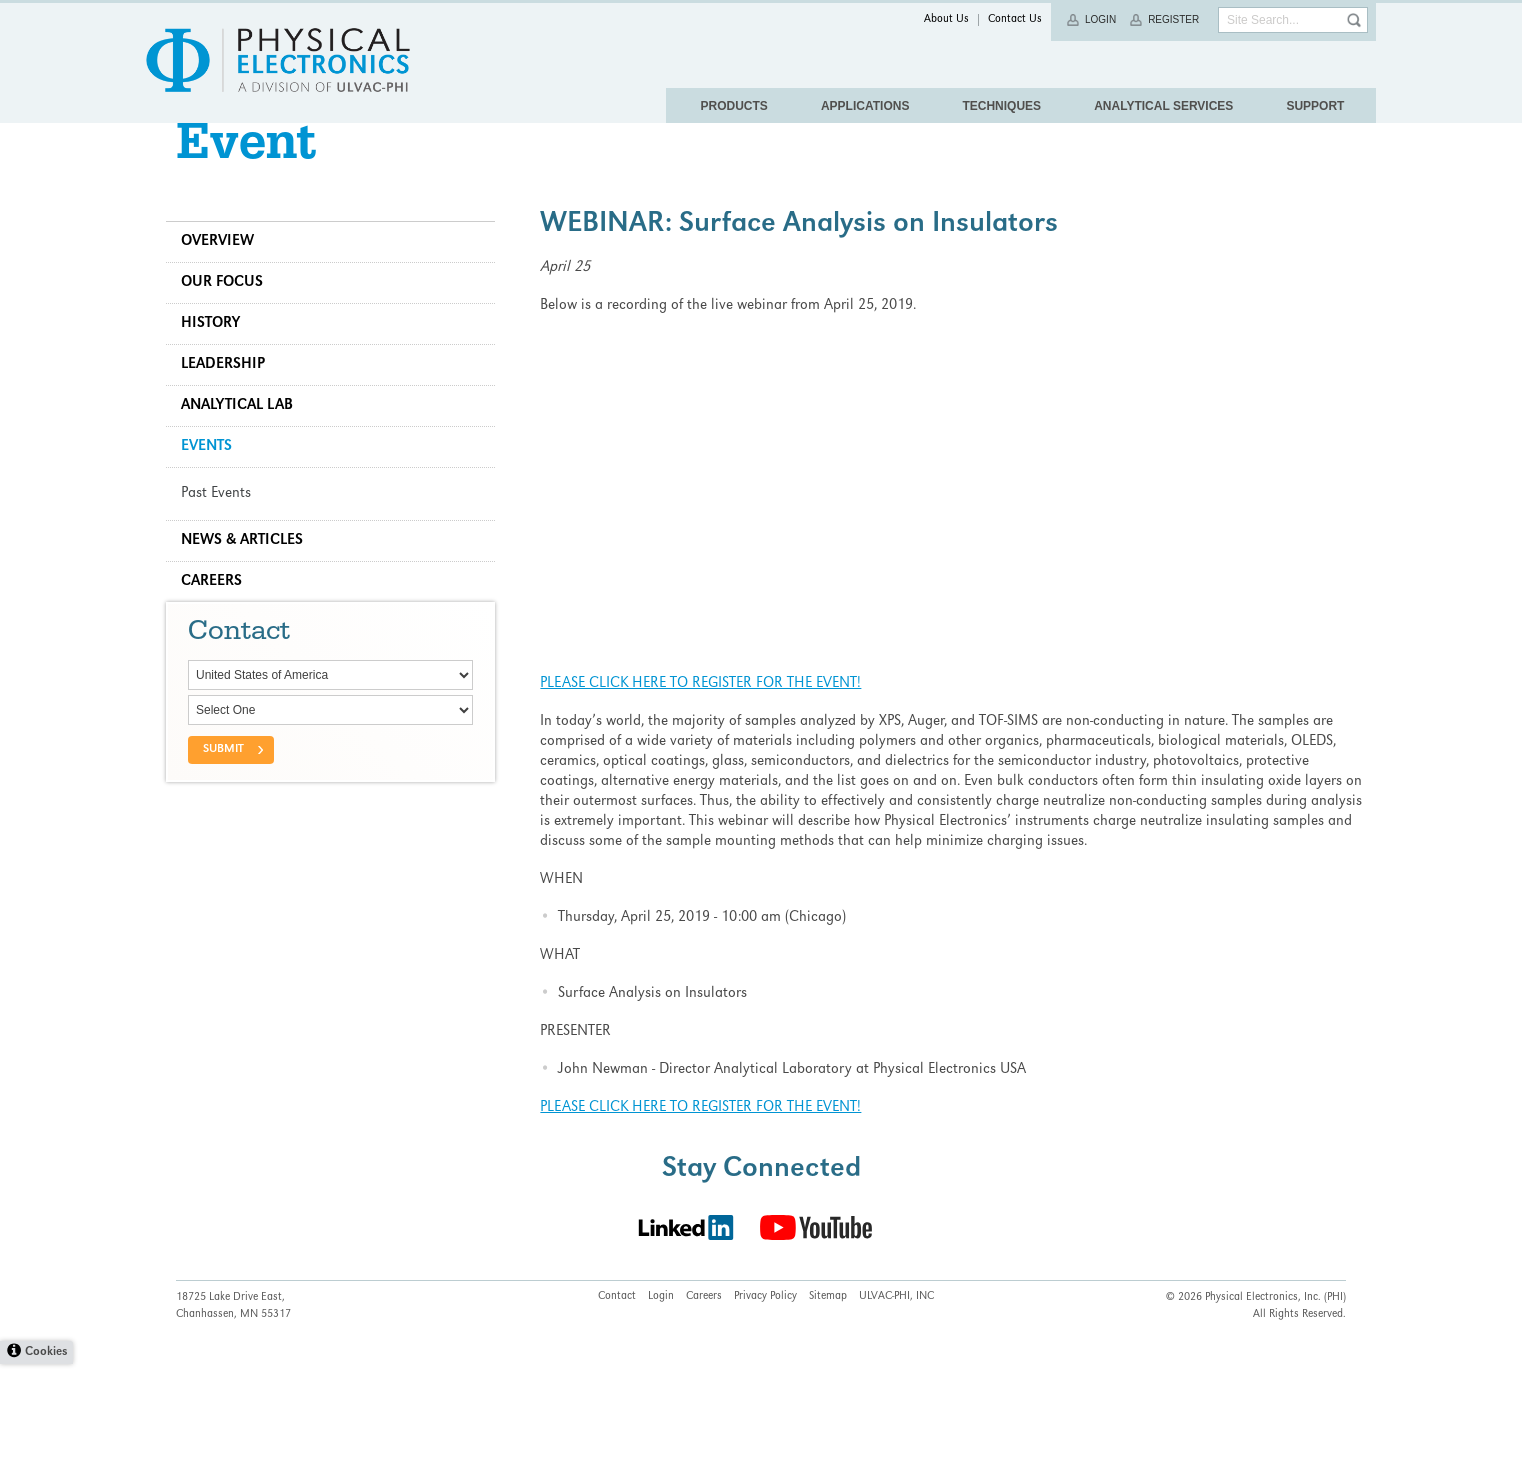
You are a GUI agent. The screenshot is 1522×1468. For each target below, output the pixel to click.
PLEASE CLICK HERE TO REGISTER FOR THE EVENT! (705, 724)
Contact (617, 1401)
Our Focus (232, 323)
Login (1100, 19)
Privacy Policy (765, 1401)
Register (1173, 19)
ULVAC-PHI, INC (896, 1401)
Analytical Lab (247, 446)
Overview (227, 282)
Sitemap (828, 1401)
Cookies (46, 1456)
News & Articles (252, 581)
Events (216, 487)
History (220, 364)
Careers (221, 622)
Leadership (233, 405)
